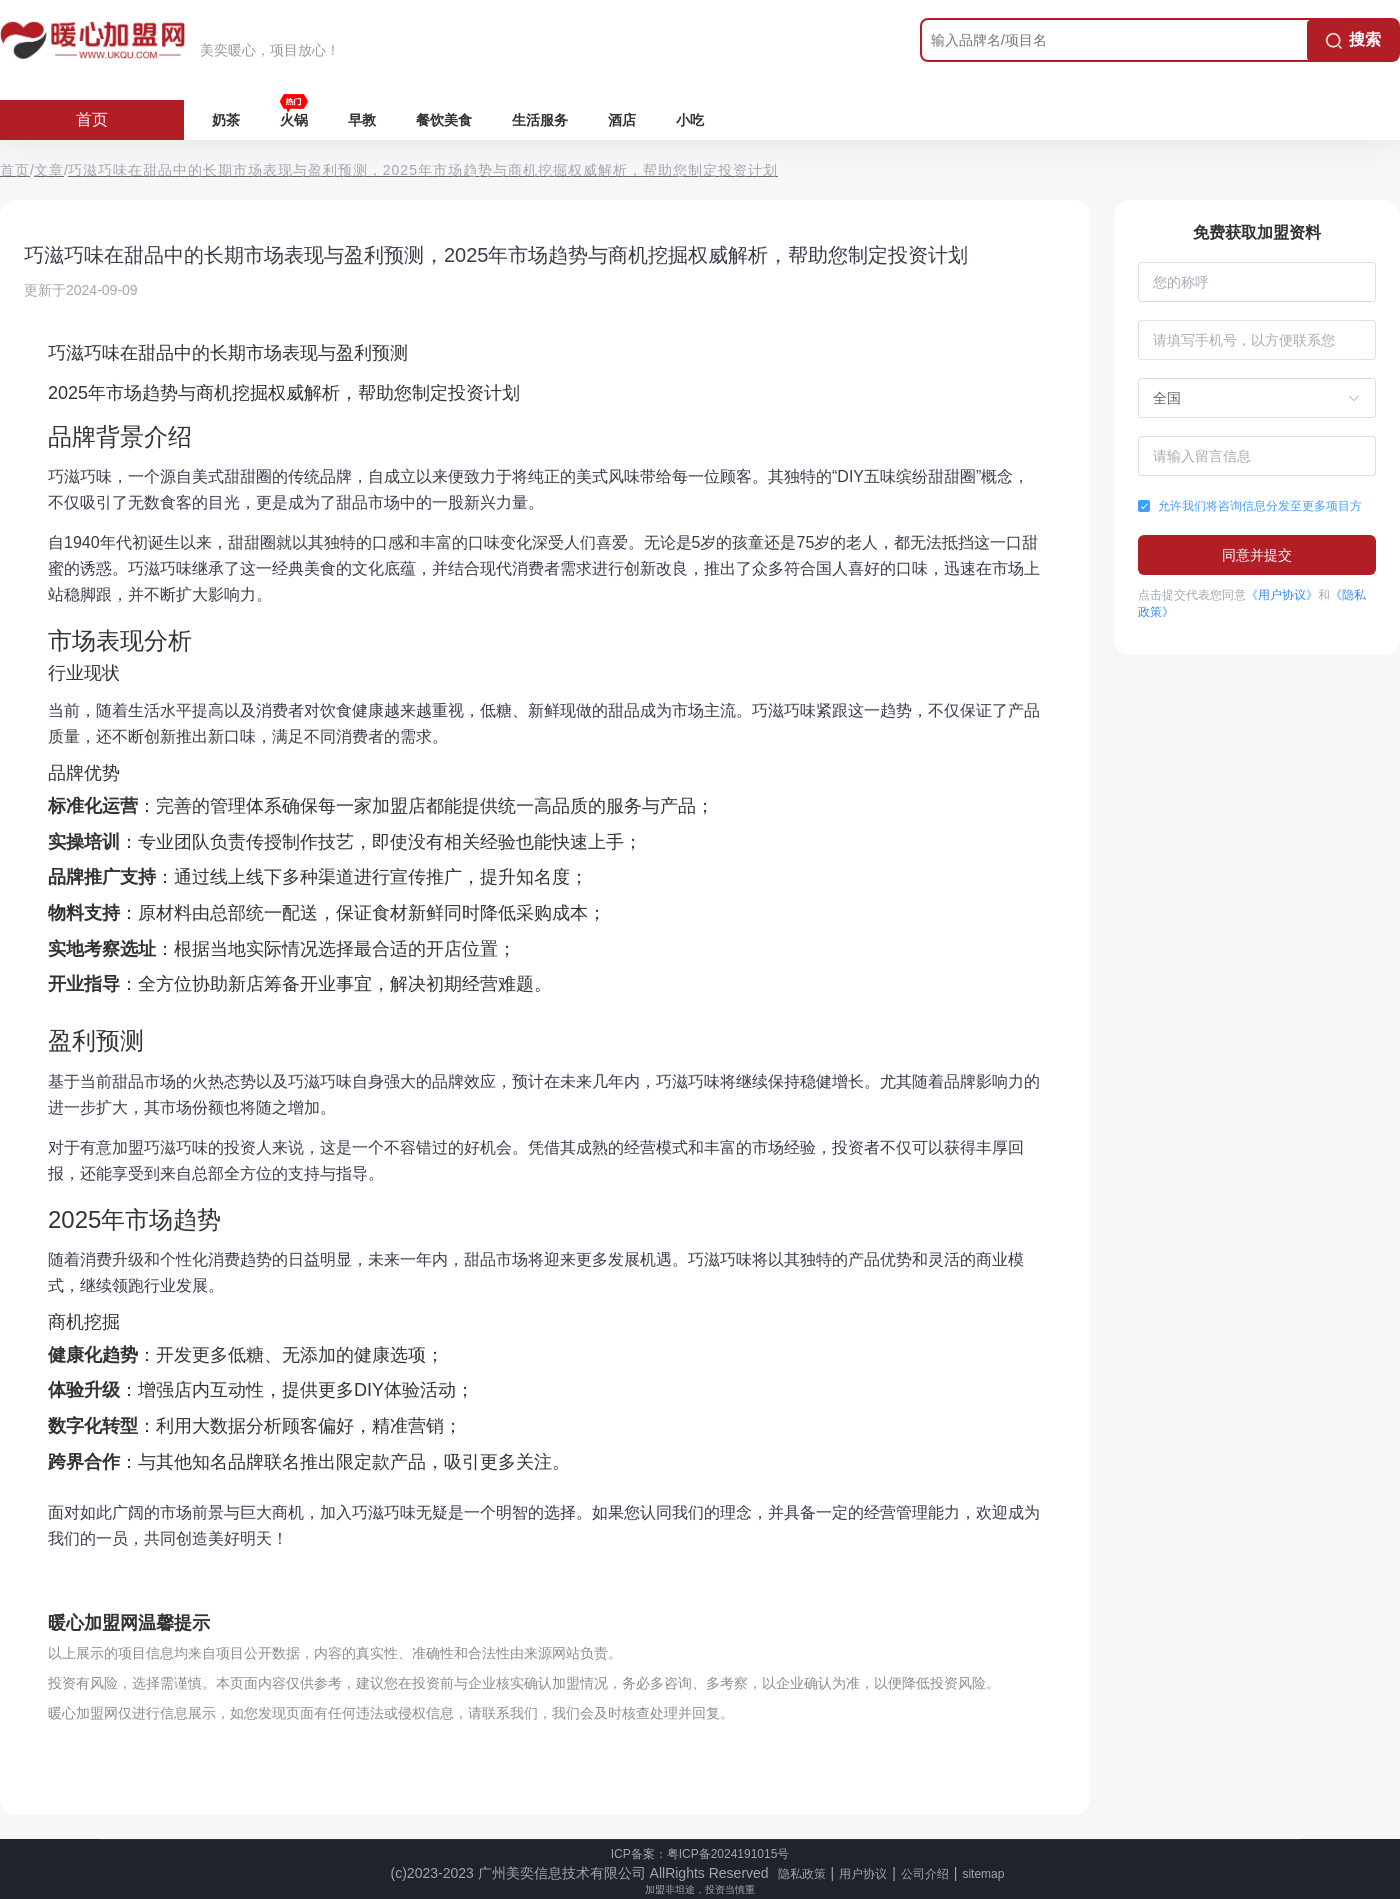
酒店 (622, 120)
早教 (362, 120)
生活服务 (540, 120)
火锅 (294, 120)
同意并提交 (1257, 555)
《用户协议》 (1282, 595)
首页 (92, 119)
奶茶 (226, 120)
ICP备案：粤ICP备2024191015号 (700, 1854)
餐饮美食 (444, 120)
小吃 (690, 120)
